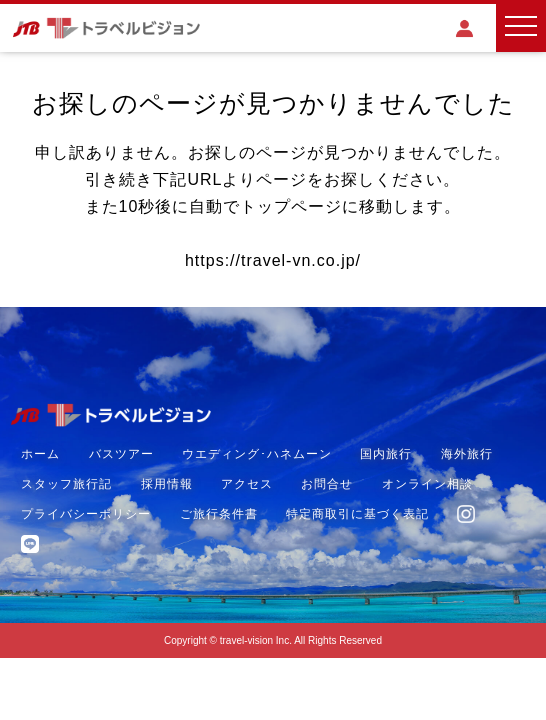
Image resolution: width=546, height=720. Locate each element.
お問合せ (327, 484)
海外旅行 (467, 454)
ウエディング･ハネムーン (257, 454)
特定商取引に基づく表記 (357, 514)
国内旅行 (386, 454)
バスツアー (121, 454)
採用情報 (167, 484)
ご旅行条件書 (219, 514)
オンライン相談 (427, 484)
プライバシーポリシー (86, 514)
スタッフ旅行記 (66, 484)
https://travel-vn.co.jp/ (273, 260)
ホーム (40, 454)
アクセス (247, 484)
